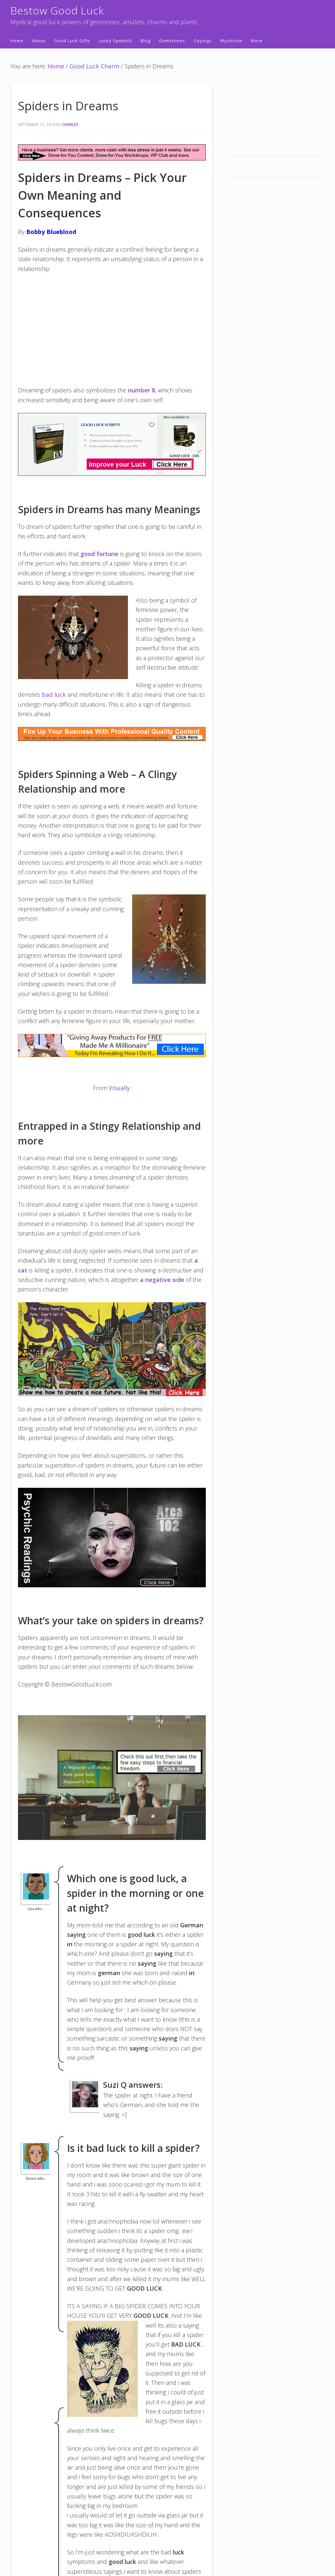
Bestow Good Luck (57, 10)
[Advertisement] (112, 327)
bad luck (54, 694)
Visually (119, 1088)
